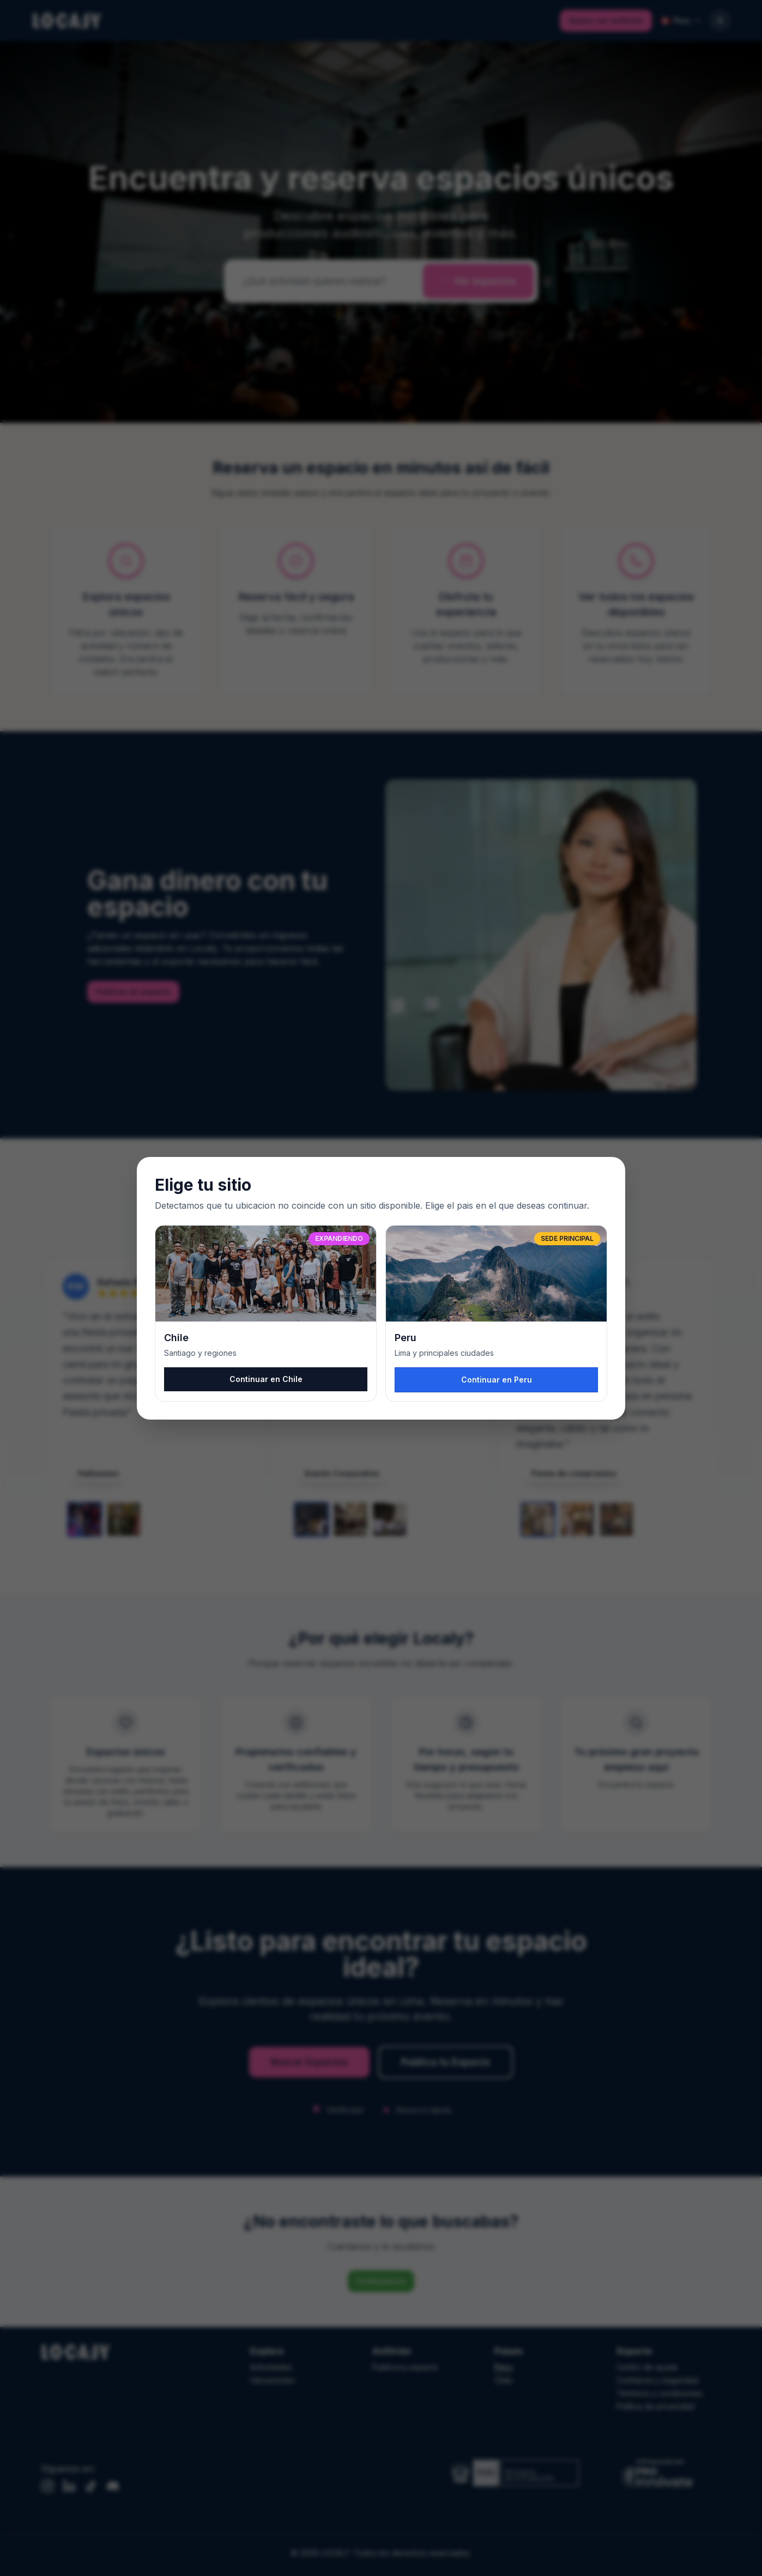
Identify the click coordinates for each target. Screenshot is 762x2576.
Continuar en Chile (266, 1379)
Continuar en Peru (496, 1379)
